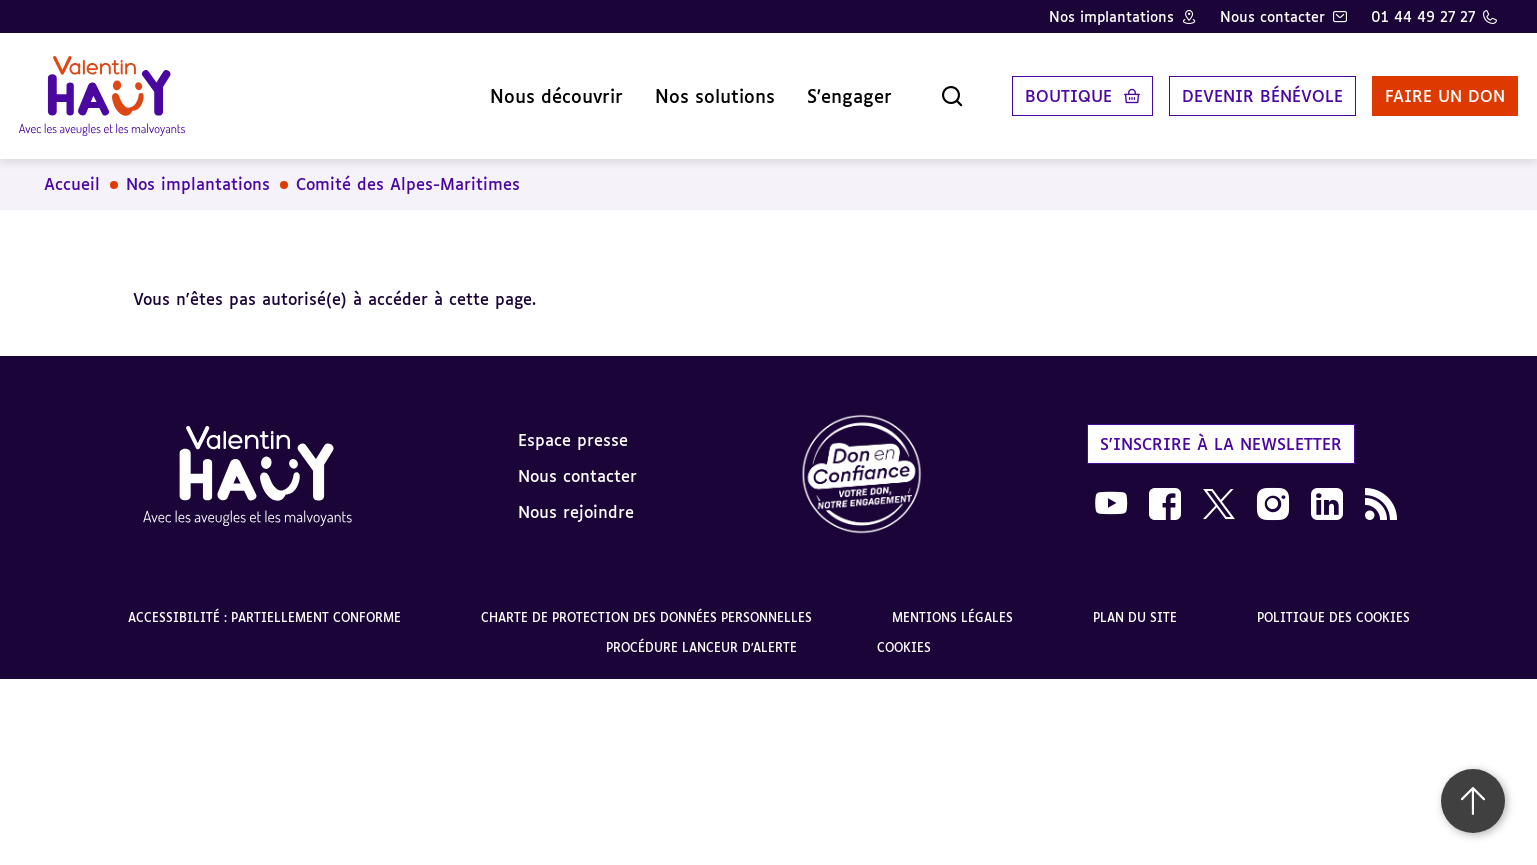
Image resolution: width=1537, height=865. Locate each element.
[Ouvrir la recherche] (931, 89)
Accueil (72, 170)
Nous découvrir (535, 89)
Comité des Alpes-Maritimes (408, 170)
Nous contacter (1272, 16)
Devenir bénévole (1241, 89)
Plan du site (1135, 603)
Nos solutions (694, 89)
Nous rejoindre (576, 497)
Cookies (904, 633)
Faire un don (1424, 89)
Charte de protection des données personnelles (646, 603)
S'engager (828, 89)
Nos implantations (1111, 16)
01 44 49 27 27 (1423, 16)
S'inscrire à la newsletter (1221, 429)
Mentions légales (952, 603)
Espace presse (573, 425)
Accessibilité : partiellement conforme (264, 603)
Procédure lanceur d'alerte (701, 633)
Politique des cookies (1333, 603)
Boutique (1047, 89)
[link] (862, 461)
